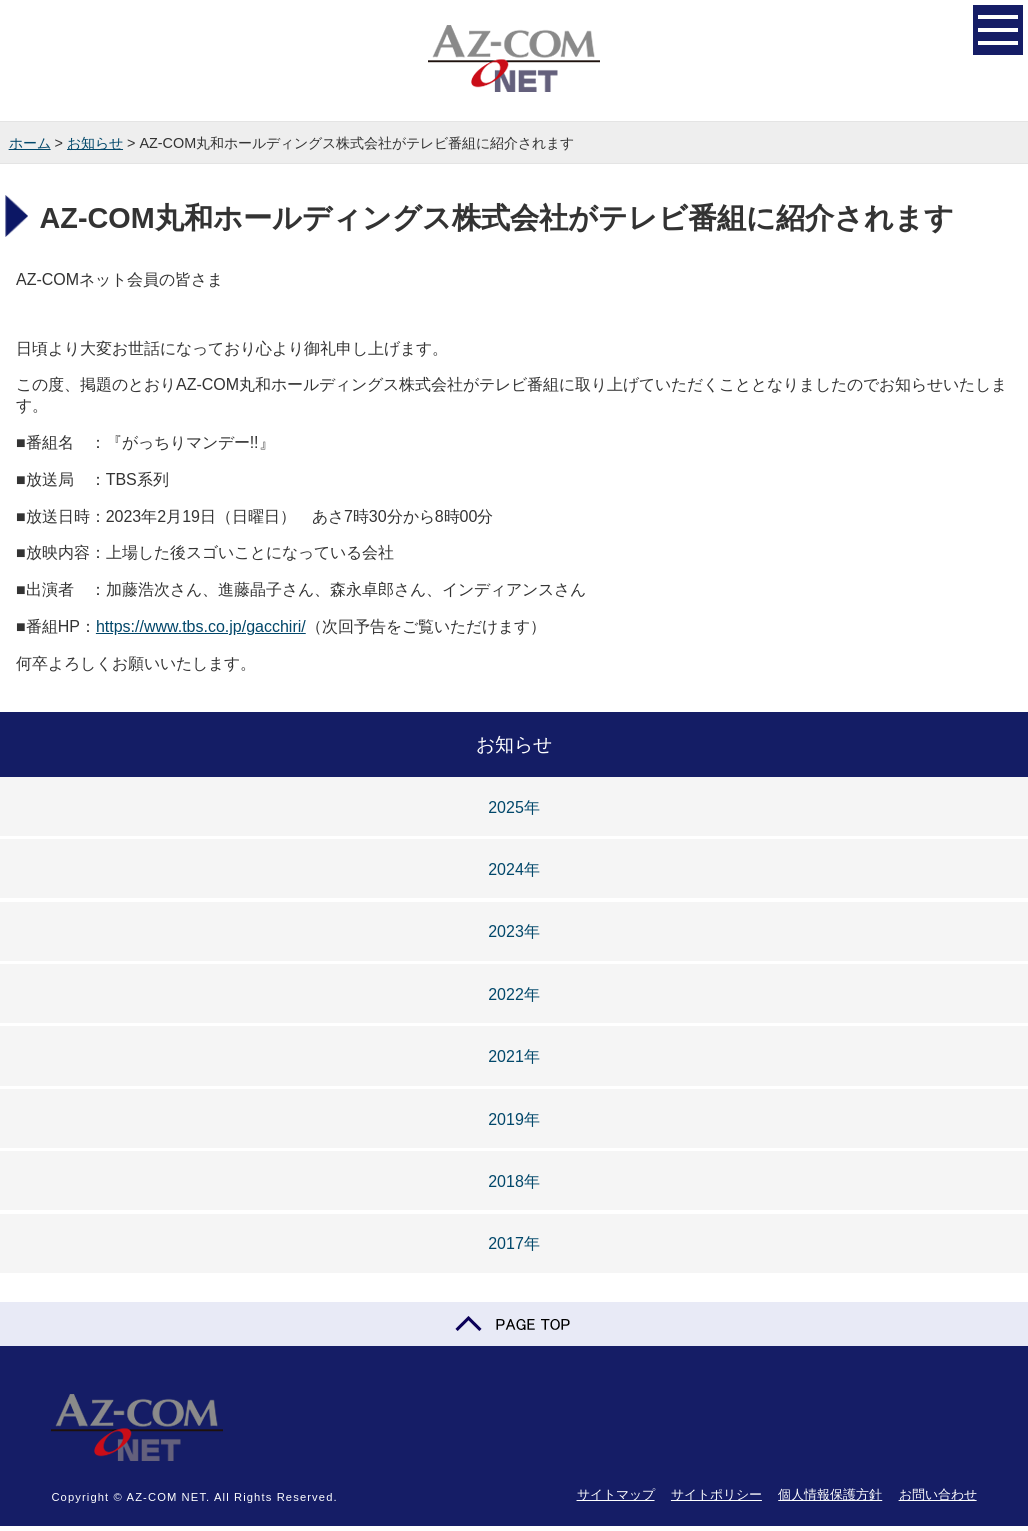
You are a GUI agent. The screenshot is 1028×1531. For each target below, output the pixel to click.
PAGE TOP (514, 1324)
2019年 (514, 1119)
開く (998, 28)
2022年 (514, 994)
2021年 (514, 1056)
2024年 (514, 869)
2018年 (514, 1181)
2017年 (514, 1243)
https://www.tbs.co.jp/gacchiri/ (201, 626)
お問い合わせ (938, 1494)
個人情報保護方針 (830, 1494)
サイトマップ (616, 1494)
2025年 (514, 807)
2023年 (514, 931)
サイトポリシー (716, 1494)
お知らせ (95, 143)
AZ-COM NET (514, 60)
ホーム (30, 143)
